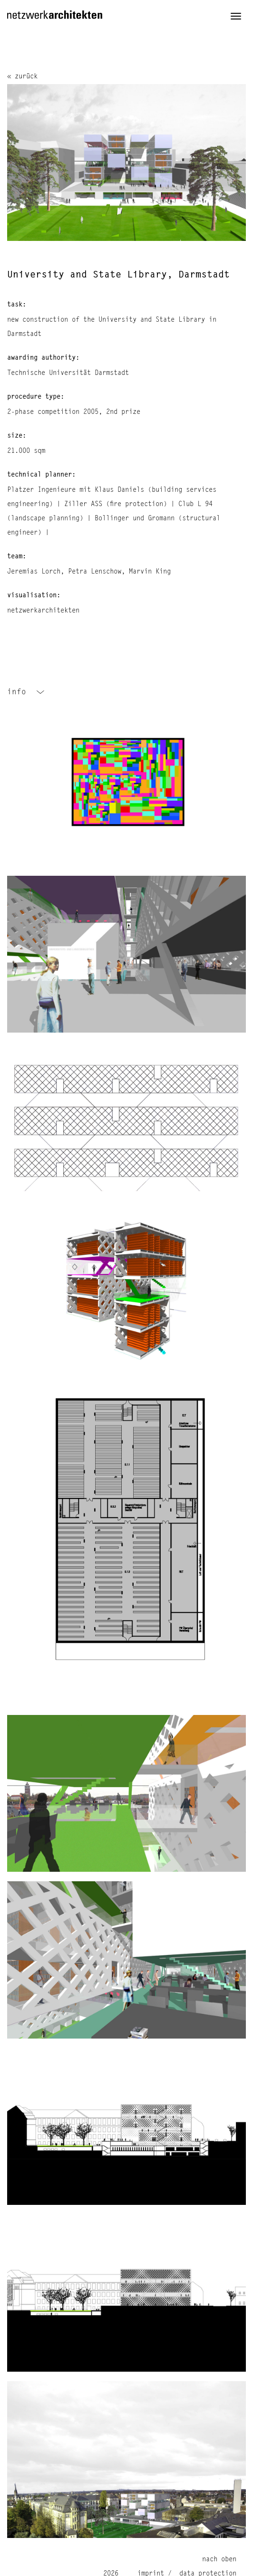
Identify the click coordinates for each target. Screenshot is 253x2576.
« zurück (22, 76)
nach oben (219, 2559)
